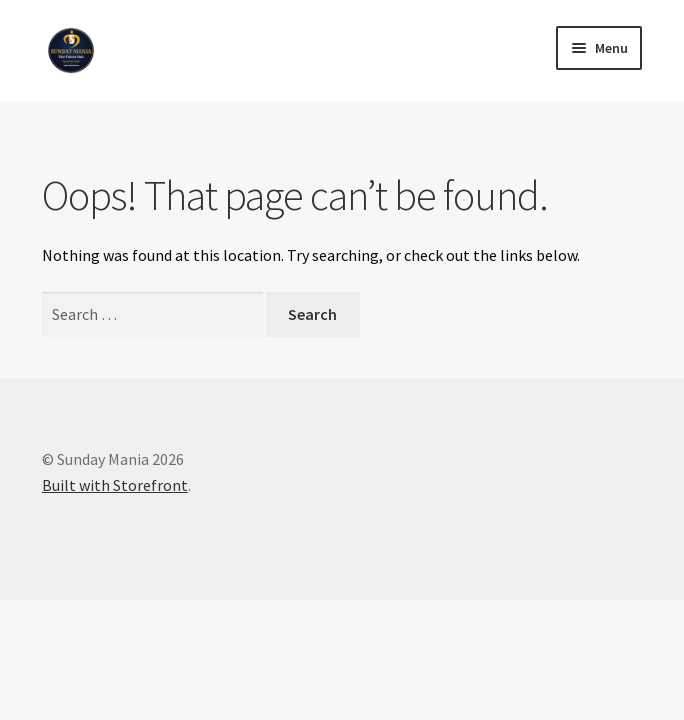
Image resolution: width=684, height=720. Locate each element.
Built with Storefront (115, 485)
